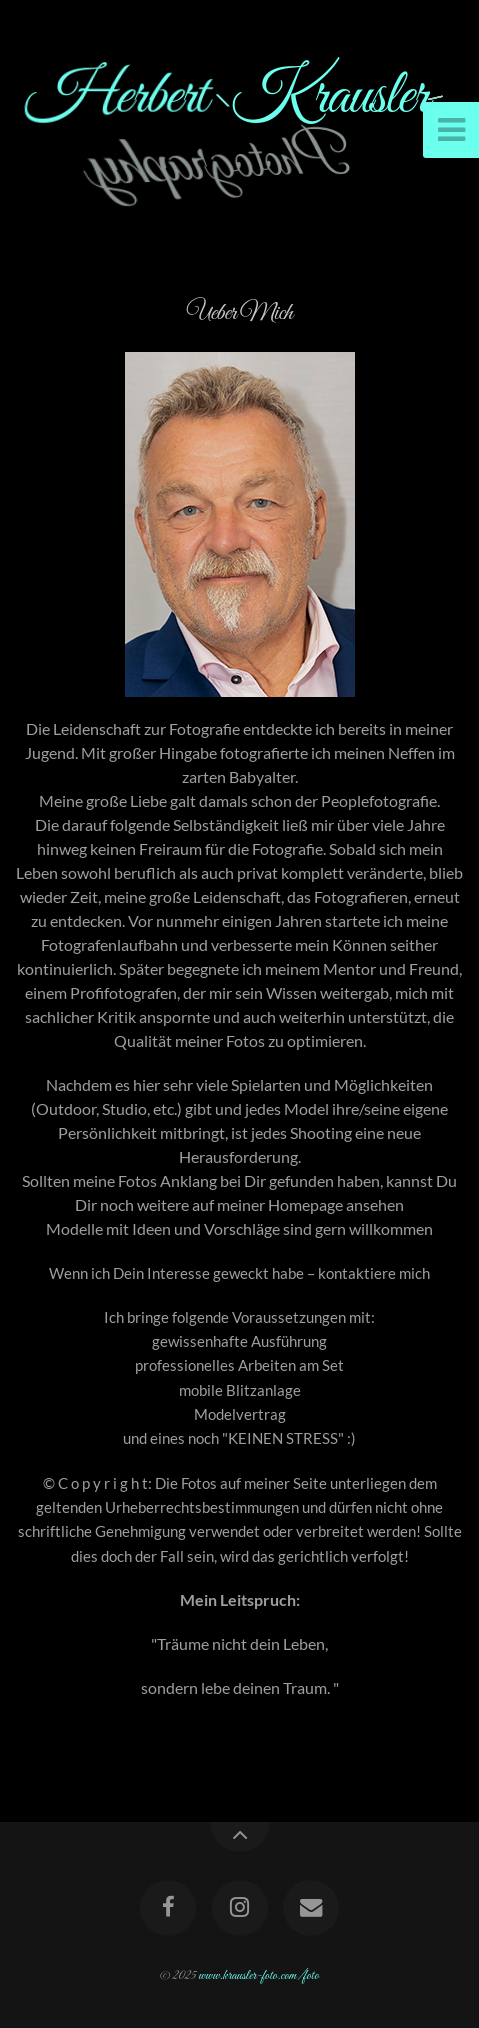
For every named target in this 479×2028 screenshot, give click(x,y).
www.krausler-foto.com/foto (258, 1976)
